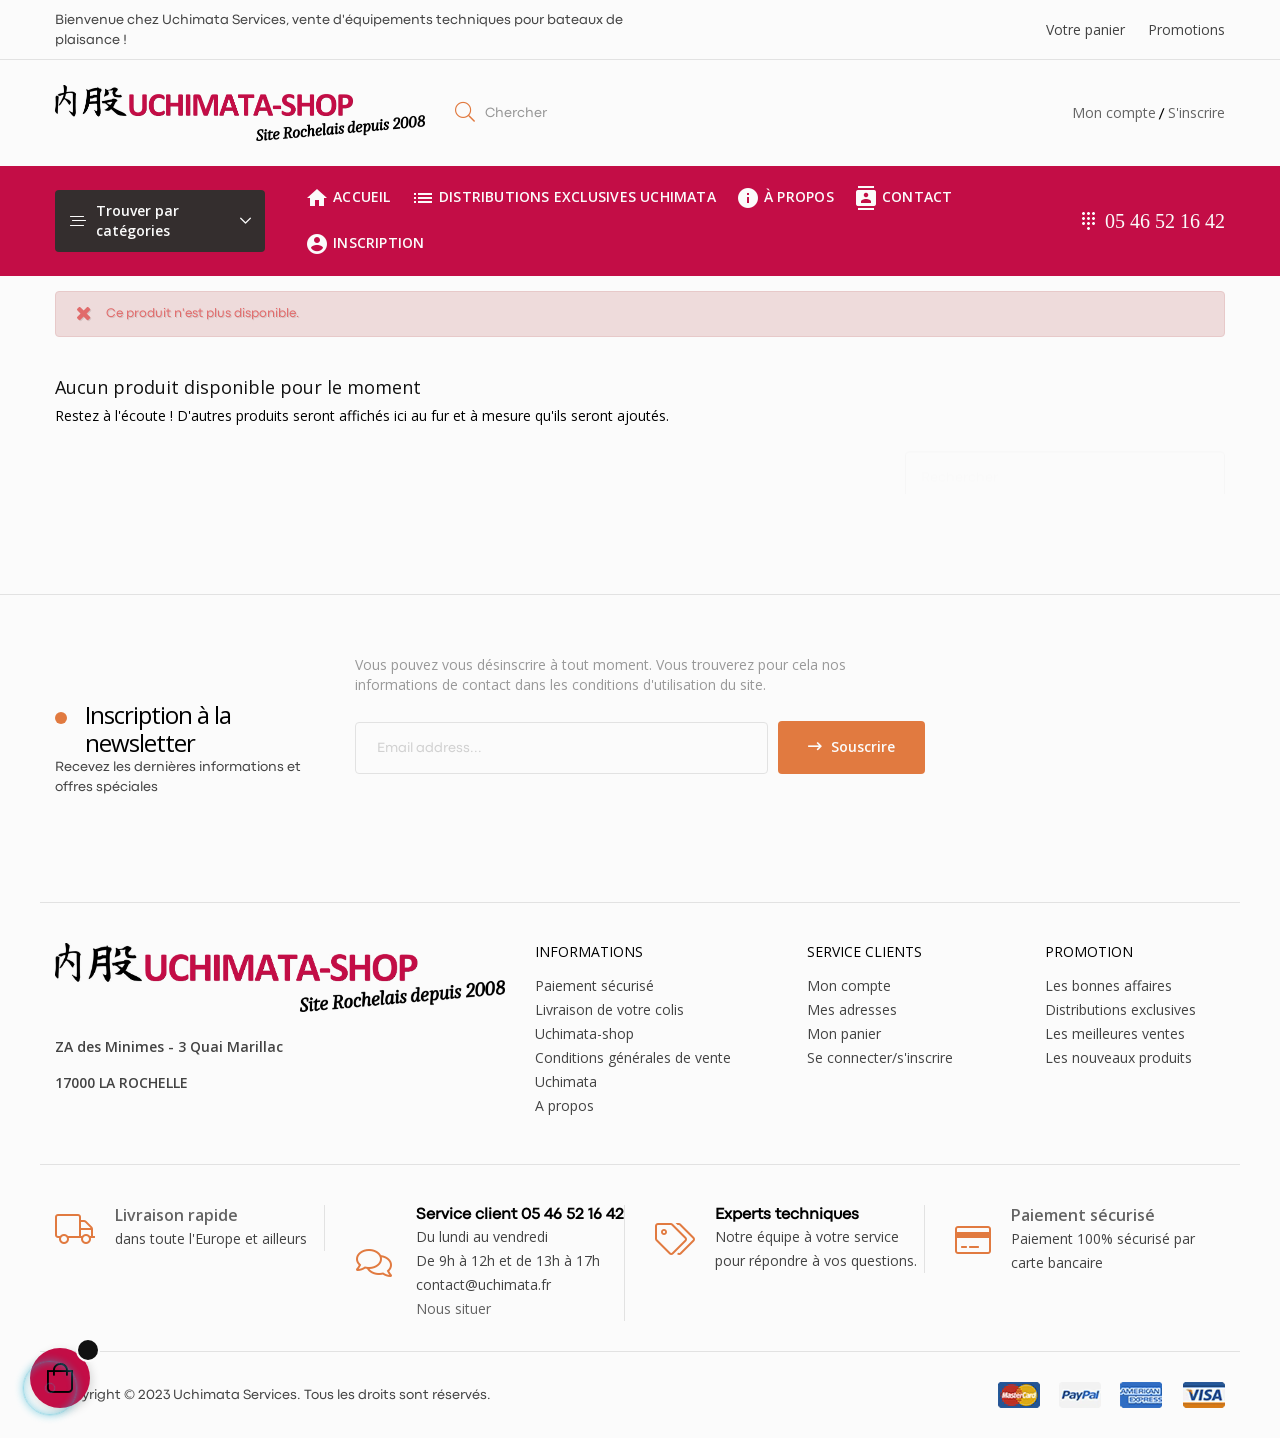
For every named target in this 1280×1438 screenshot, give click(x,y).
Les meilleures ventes (1115, 1033)
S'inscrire (1196, 112)
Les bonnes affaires (1108, 985)
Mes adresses (852, 1009)
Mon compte (1114, 112)
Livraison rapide (176, 1215)
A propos (564, 1105)
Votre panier (1085, 29)
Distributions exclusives (1120, 1009)
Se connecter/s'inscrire (880, 1057)
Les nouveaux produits (1118, 1057)
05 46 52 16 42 (1165, 221)
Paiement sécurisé (594, 985)
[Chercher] (1065, 468)
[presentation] (522, 813)
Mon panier (844, 1033)
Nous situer (453, 1308)
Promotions (1186, 29)
